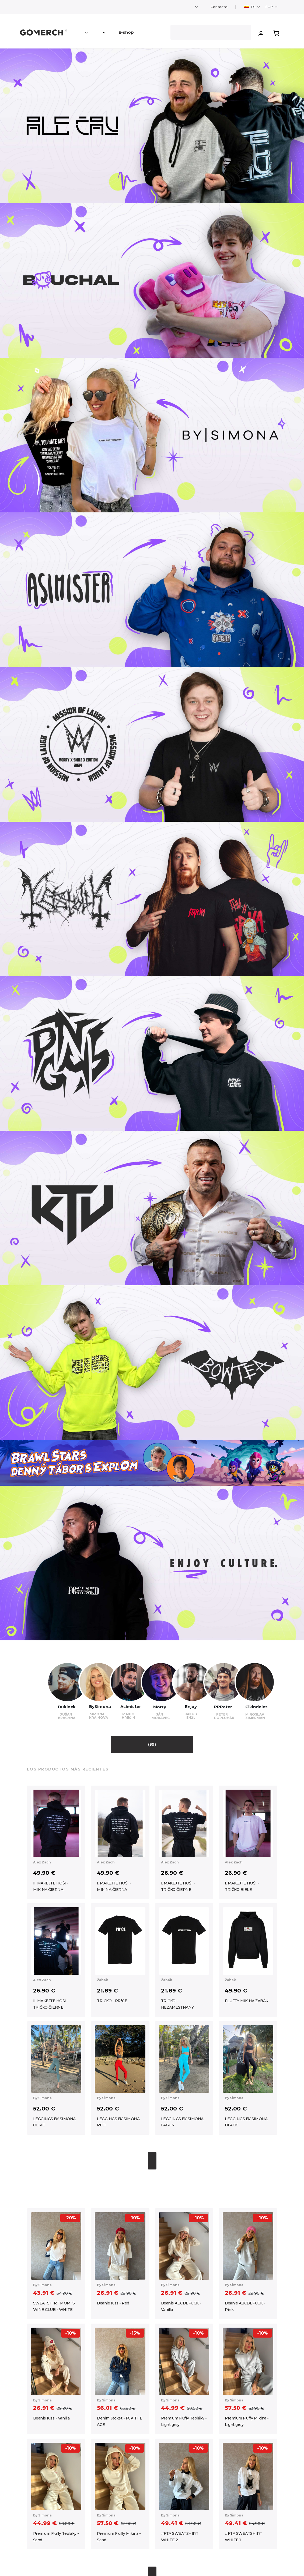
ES (250, 7)
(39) (152, 1744)
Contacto (219, 7)
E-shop (126, 32)
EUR (269, 7)
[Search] (210, 32)
